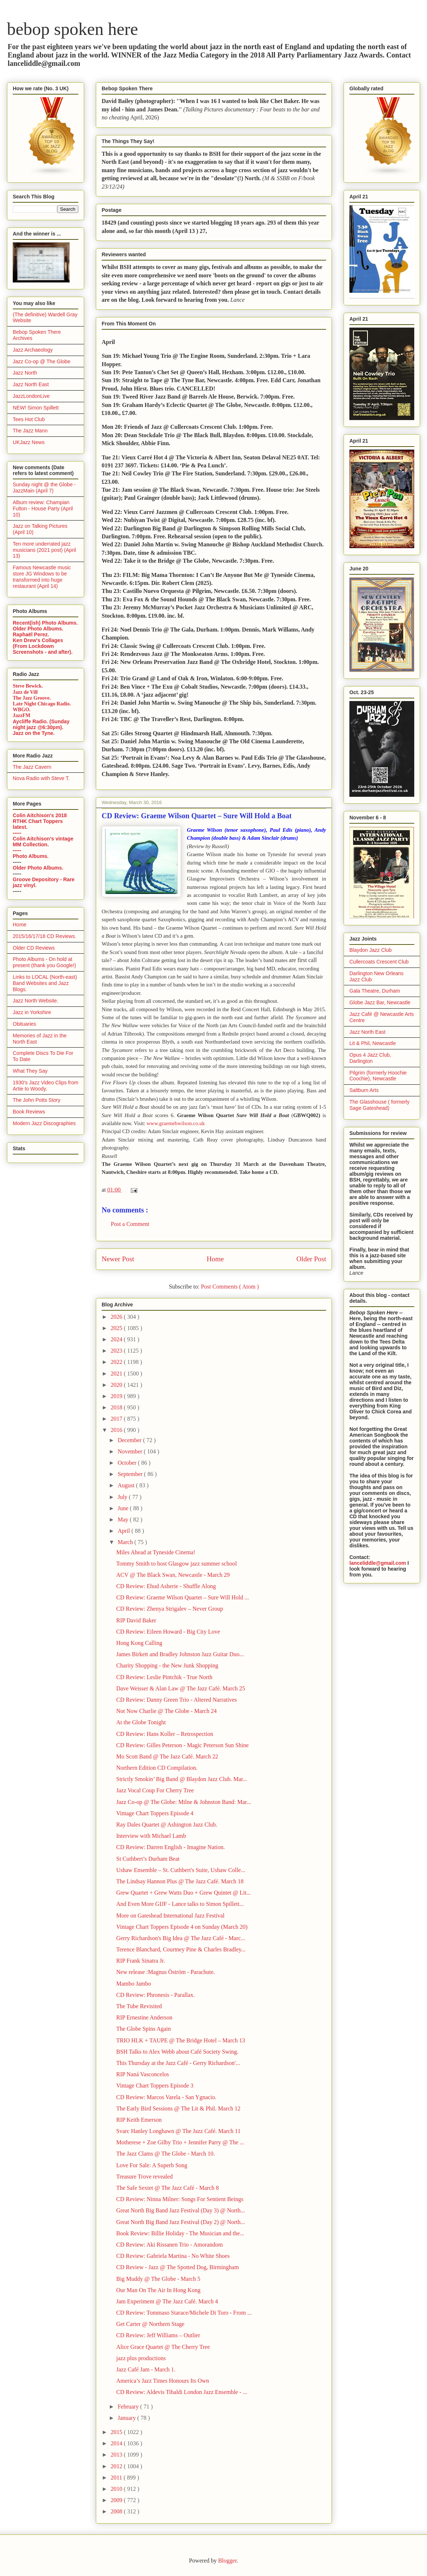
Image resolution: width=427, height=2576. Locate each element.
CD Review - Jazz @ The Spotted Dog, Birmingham (177, 2267)
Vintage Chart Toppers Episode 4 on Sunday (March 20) (181, 1927)
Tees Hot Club (29, 419)
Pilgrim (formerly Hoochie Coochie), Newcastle (378, 1076)
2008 (117, 2511)
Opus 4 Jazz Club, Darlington (370, 1058)
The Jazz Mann (30, 431)
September (131, 1474)
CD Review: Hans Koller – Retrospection (164, 1734)
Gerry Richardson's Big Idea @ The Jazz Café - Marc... (180, 1938)
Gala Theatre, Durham (374, 991)
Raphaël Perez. (31, 634)
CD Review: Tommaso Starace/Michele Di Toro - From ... (184, 2313)
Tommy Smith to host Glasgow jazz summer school (176, 1563)
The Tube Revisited (139, 2006)
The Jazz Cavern (32, 767)
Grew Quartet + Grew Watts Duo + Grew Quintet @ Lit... (183, 1893)
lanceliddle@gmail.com (377, 1563)
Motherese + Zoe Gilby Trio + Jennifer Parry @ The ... (180, 2142)
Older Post (311, 1259)
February (129, 2406)
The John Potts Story (36, 1100)
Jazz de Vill (25, 692)
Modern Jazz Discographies (44, 1123)
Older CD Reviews (34, 948)
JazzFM (21, 715)
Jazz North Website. (35, 1001)
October (128, 1463)
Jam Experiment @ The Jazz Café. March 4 (167, 2301)
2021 (117, 1373)
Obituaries (24, 1024)
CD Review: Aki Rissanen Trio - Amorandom (169, 2244)
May (124, 1519)
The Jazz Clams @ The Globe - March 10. (165, 2153)
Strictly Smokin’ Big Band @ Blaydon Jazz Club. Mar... (181, 1779)
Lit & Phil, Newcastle (372, 1043)
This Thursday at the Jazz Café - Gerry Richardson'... (178, 2063)
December (130, 1440)
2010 (117, 2489)
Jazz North (25, 373)
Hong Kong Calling (139, 1643)
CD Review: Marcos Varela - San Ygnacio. (166, 2097)
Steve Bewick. (28, 686)
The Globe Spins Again (143, 2029)
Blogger (227, 2560)
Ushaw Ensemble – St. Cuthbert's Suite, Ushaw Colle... (180, 1870)
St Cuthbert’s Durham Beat (148, 1859)
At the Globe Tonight (141, 1722)
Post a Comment (130, 1224)
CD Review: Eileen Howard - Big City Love (168, 1632)
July (123, 1497)
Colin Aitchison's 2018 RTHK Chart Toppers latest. (40, 821)
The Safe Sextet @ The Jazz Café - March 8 (167, 2188)
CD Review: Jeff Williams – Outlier (158, 2335)
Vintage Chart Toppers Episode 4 (154, 1813)
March (126, 1542)
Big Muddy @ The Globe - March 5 (158, 2279)
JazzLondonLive (31, 396)
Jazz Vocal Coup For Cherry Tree (155, 1790)
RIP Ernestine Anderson (144, 2017)
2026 (117, 1317)
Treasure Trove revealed (144, 2176)
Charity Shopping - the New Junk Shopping (167, 1665)
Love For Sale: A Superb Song (151, 2165)
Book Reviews (29, 1112)
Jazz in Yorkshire (32, 1012)
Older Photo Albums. (38, 629)
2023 (117, 1351)
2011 (117, 2477)
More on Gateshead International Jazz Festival (170, 1915)
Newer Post (118, 1259)
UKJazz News (28, 442)
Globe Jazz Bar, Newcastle (379, 1002)
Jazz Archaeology (33, 350)
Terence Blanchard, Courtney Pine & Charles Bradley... (181, 1949)
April (125, 1531)
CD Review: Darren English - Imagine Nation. (170, 1847)
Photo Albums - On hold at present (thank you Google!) (44, 962)
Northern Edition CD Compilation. (156, 1768)
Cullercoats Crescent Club (379, 962)
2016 (117, 1430)
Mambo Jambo (133, 1984)
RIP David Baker (136, 1620)
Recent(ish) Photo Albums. (45, 623)
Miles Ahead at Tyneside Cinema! (155, 1552)
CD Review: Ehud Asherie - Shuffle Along (166, 1586)
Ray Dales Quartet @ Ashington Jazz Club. (166, 1824)
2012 (117, 2466)
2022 (117, 1362)
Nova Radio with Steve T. (41, 778)
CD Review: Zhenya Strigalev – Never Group (169, 1609)
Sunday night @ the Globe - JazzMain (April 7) (44, 488)
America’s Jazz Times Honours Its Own (162, 2381)
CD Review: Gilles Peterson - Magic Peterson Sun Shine (182, 1745)
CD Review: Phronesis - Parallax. (155, 1995)
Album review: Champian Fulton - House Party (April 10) (43, 508)
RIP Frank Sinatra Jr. (140, 1961)
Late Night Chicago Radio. (42, 704)
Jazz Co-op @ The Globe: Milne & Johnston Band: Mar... (183, 1802)
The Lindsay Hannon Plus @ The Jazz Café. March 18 (179, 1881)
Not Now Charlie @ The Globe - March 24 (166, 1711)
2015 (117, 2432)
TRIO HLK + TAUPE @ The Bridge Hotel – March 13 (180, 2040)
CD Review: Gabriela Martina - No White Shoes (173, 2256)
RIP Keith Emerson (139, 2120)
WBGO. (22, 709)
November (131, 1451)
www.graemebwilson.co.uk (175, 1123)
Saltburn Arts (364, 1090)
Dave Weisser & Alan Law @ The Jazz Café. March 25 (180, 1688)
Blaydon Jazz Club (370, 950)
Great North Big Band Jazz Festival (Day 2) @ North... (180, 2222)
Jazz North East (31, 384)
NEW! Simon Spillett (36, 408)
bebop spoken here (72, 29)
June (124, 1508)
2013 (117, 2455)
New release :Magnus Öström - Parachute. (165, 1972)
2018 (117, 1407)
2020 (117, 1385)
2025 (117, 1328)
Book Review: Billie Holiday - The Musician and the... (180, 2233)
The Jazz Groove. (32, 698)
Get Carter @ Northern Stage (150, 2324)
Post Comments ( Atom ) (230, 1286)
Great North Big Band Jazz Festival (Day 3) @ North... (180, 2210)
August (127, 1485)
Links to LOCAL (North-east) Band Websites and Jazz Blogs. (45, 983)
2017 (117, 1419)
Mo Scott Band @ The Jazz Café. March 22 (167, 1756)
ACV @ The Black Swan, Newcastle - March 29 (173, 1575)
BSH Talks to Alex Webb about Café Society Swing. (177, 2052)
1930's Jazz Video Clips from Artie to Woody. (45, 1086)
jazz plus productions (141, 2358)
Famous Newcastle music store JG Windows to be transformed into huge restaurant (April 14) (42, 577)
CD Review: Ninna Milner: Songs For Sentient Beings (179, 2199)
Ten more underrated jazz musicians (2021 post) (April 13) (44, 550)
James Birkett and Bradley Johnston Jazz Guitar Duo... (180, 1654)
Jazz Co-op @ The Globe (41, 361)
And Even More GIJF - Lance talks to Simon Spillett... (180, 1904)
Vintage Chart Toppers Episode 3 (154, 2085)
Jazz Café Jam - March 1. (146, 2369)
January (127, 2418)
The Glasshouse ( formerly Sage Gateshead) (379, 1105)
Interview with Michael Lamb (151, 1836)
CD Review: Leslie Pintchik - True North (164, 1677)
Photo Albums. (30, 856)
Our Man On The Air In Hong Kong (158, 2290)
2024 (117, 1339)
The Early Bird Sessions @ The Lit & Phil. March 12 (178, 2108)
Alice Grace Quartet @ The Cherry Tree (163, 2347)
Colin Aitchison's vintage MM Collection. (43, 841)
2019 (117, 1396)
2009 (117, 2500)
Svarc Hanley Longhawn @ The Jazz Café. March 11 (178, 2131)
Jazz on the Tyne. (34, 733)
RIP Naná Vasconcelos (142, 2074)
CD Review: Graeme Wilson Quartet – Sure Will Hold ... (182, 1597)
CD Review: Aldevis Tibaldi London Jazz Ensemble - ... (181, 2392)
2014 (117, 2443)
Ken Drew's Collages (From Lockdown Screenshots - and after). (43, 646)
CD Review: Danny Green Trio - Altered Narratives (176, 1700)
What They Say (30, 1071)
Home (215, 1259)
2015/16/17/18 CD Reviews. (44, 936)
